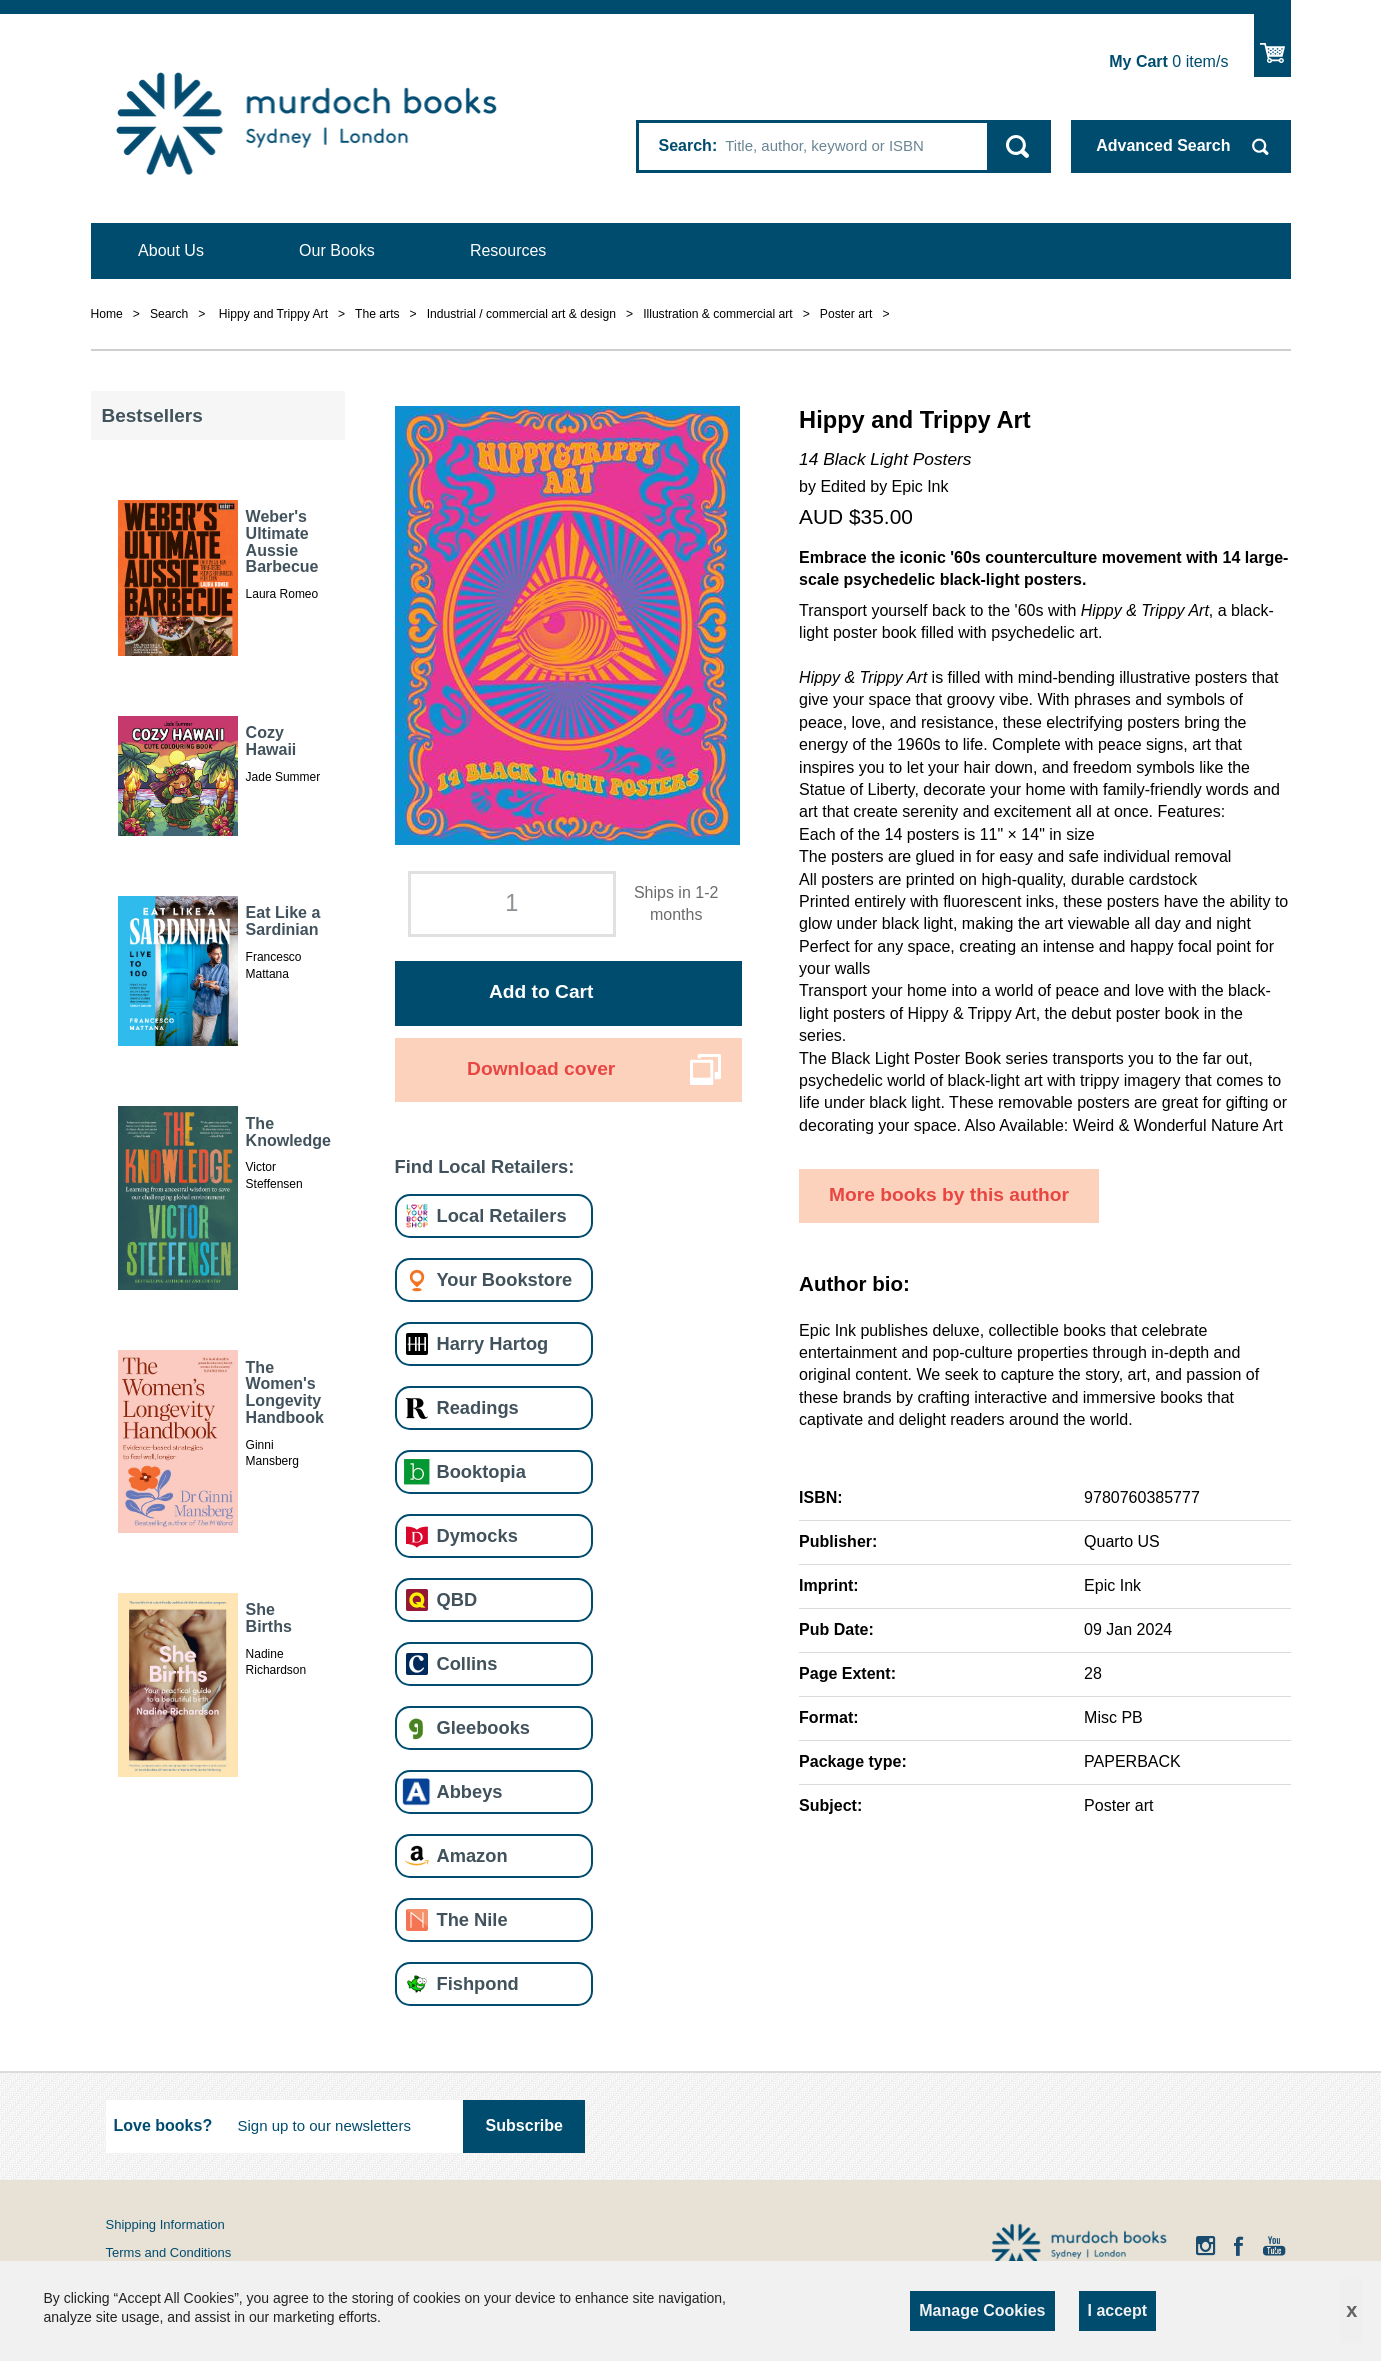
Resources (508, 250)
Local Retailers (502, 1215)
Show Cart (1272, 45)
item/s (1168, 61)
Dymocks (477, 1535)
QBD (457, 1599)
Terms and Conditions (169, 2252)
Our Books (337, 250)
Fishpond (478, 1983)
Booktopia (481, 1471)
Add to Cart (541, 991)
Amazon (472, 1855)
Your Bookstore (505, 1279)
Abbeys (470, 1791)
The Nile (472, 1919)
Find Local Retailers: (485, 1166)
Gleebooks (483, 1727)
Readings (478, 1407)
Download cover (541, 1068)
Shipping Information (165, 2224)
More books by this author (949, 1194)
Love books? (163, 2125)
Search (685, 145)
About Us (171, 250)
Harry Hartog (493, 1343)
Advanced (1163, 145)
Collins (467, 1663)
